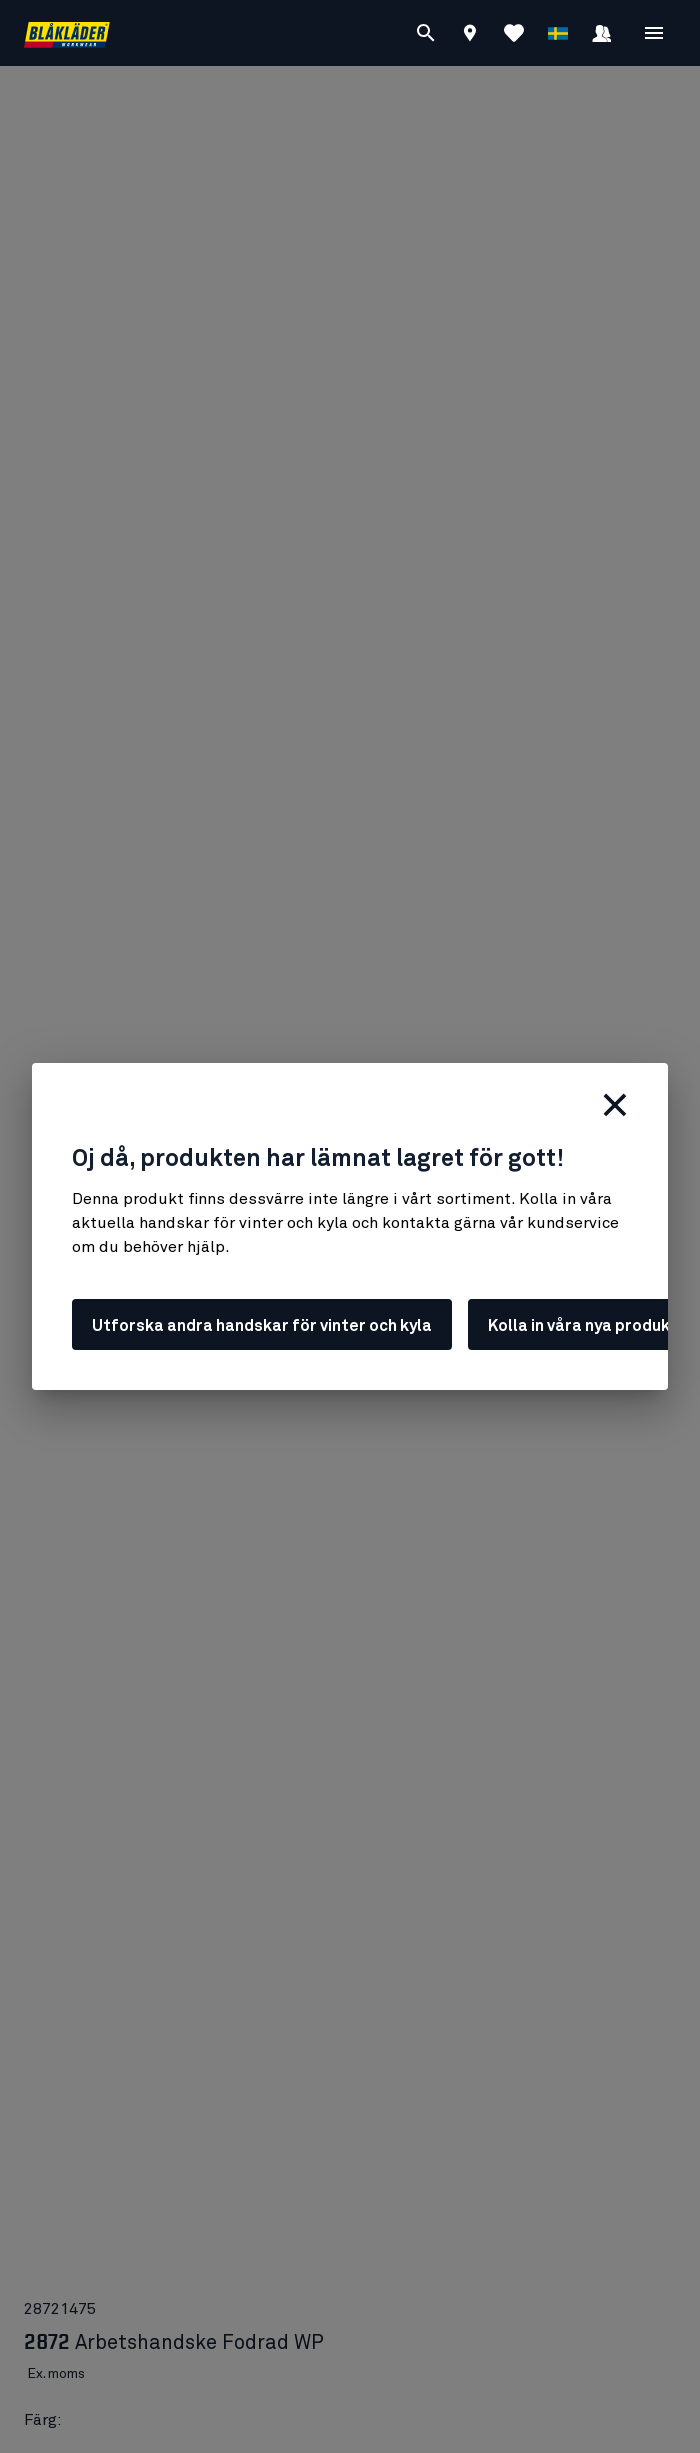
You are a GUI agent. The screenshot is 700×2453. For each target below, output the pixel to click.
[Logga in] (602, 36)
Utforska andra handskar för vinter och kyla (262, 1326)
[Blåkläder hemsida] (67, 33)
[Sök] (426, 33)
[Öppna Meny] (654, 33)
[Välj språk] (558, 33)
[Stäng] (615, 1105)
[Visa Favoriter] (514, 33)
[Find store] (470, 36)
